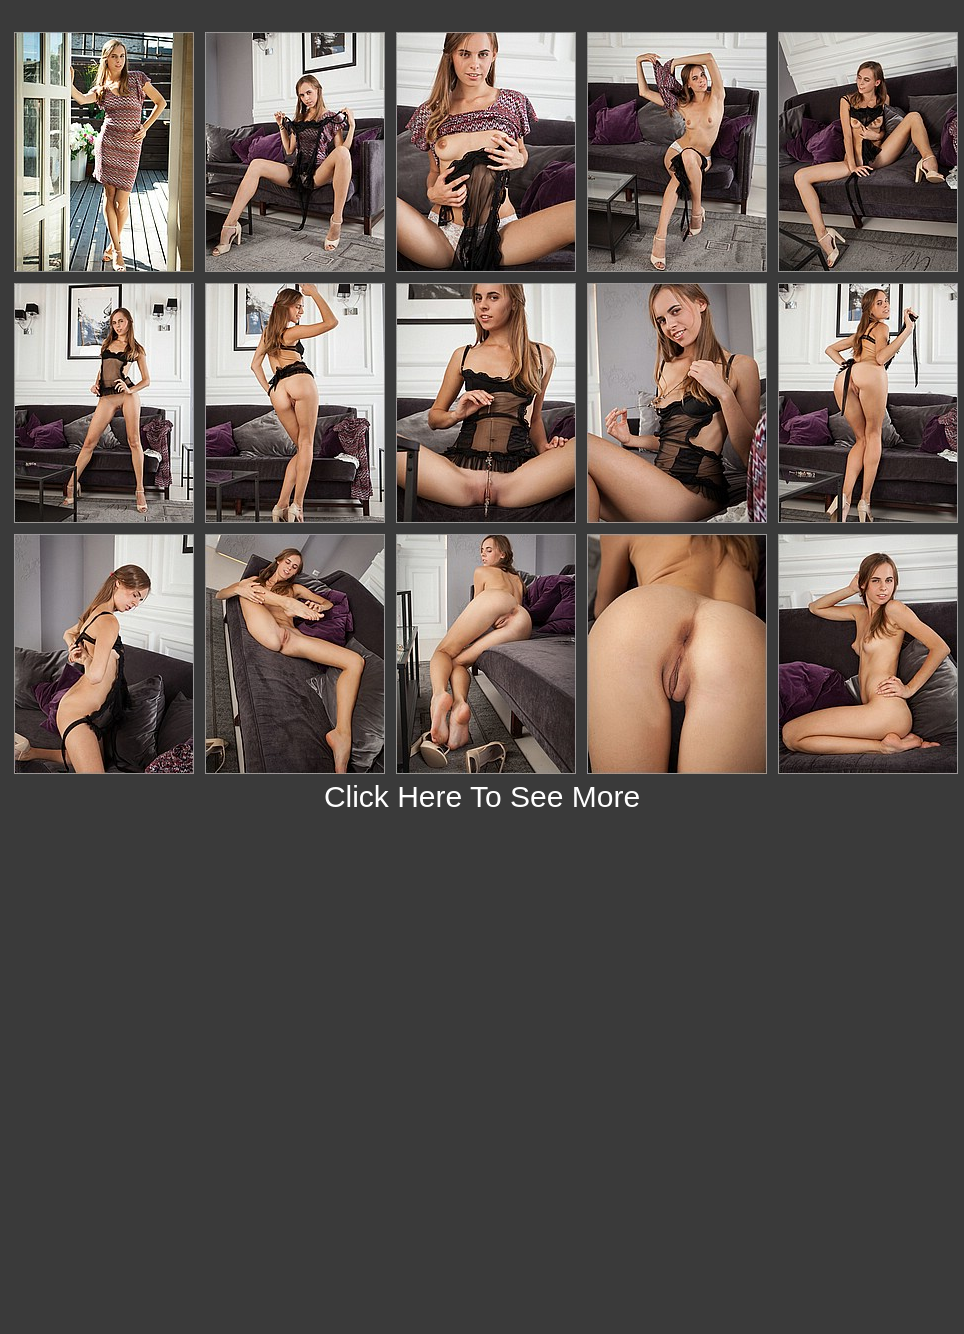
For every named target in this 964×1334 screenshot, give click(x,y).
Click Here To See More (482, 796)
